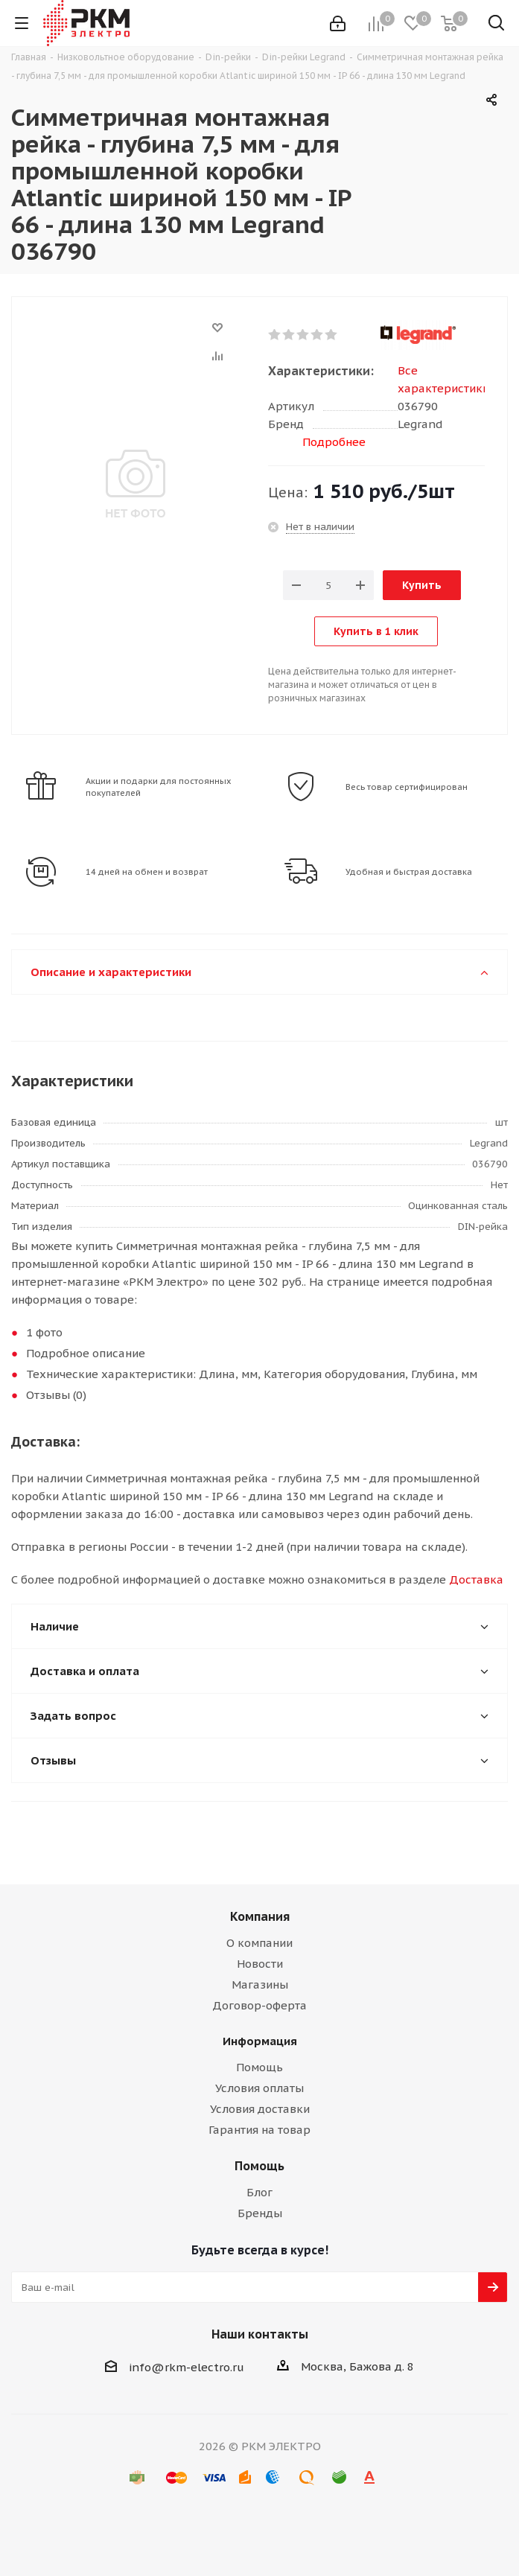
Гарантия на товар (259, 2130)
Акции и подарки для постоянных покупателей (159, 787)
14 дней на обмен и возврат (147, 872)
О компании (259, 1943)
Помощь (259, 2067)
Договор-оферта (259, 2005)
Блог (259, 2192)
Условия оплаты (259, 2088)
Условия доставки (260, 2109)
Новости (260, 1964)
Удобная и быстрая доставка (409, 872)
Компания (260, 1916)
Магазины (260, 1984)
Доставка (476, 1579)
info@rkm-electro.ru (186, 2367)
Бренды (260, 2213)
